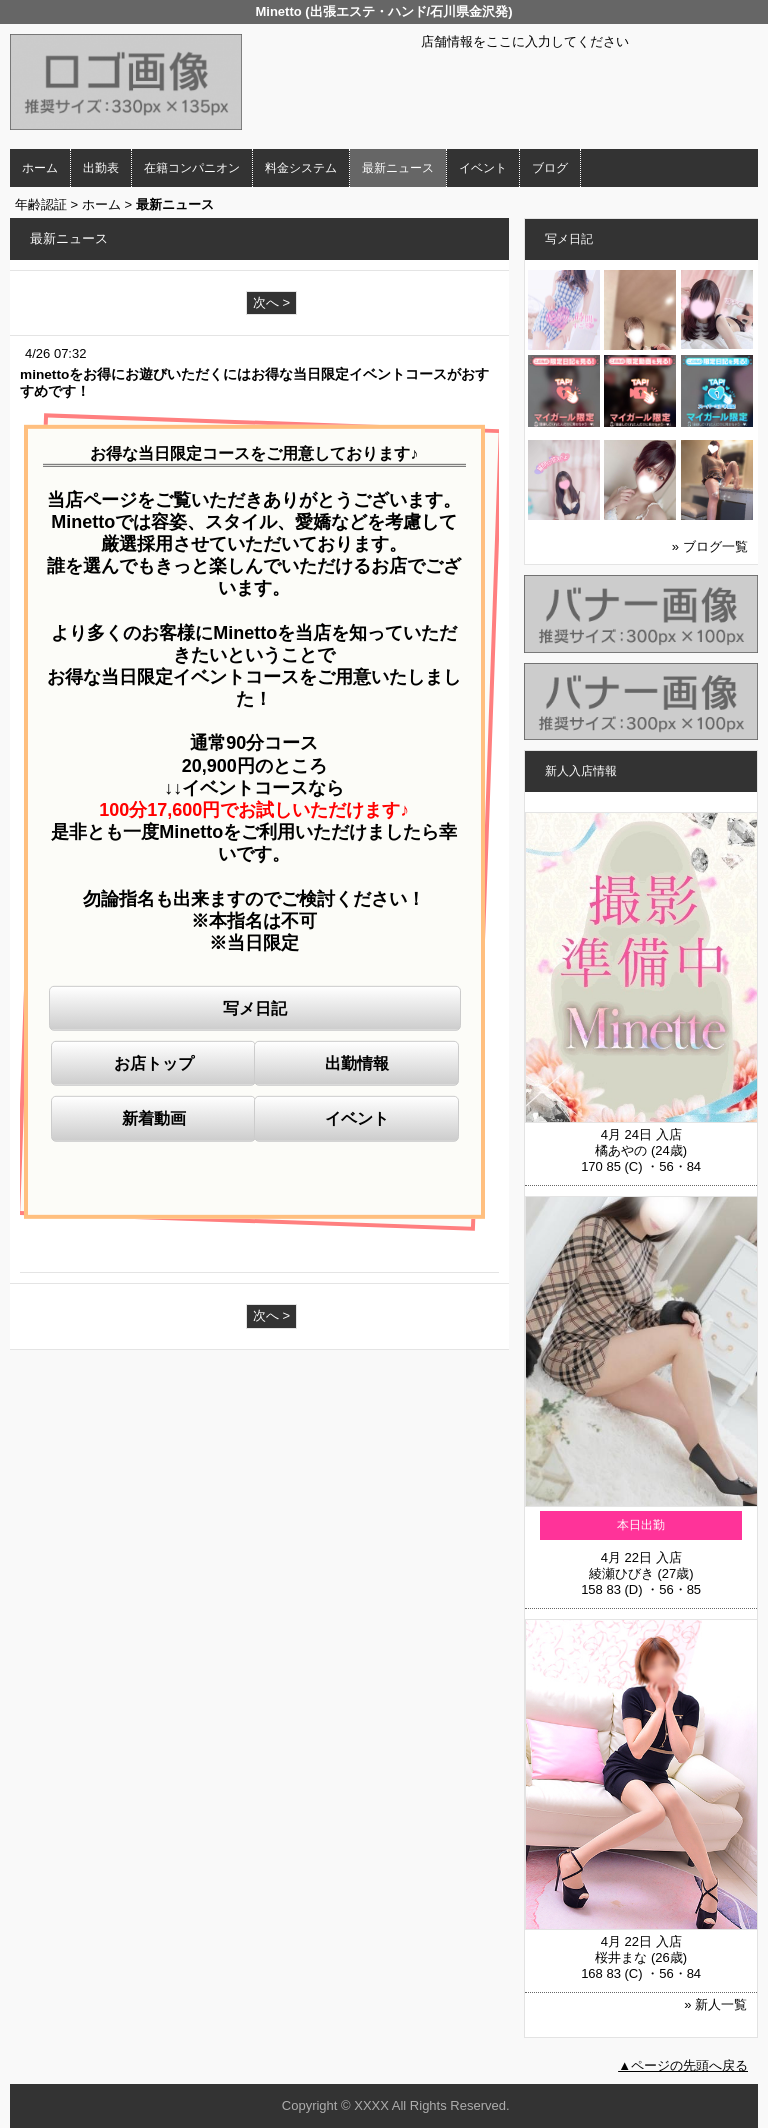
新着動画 (154, 1118)
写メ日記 (255, 1008)
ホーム (40, 168)
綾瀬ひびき (621, 1573)
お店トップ (154, 1063)
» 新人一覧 (715, 2004)
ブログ (550, 168)
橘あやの (621, 1150)
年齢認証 (41, 204)
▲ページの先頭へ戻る (683, 2065)
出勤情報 (357, 1063)
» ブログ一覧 (710, 546)
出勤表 (101, 168)
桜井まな (621, 1957)
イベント (483, 168)
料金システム (301, 168)
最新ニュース (398, 168)
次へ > (271, 302)
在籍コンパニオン (192, 168)
